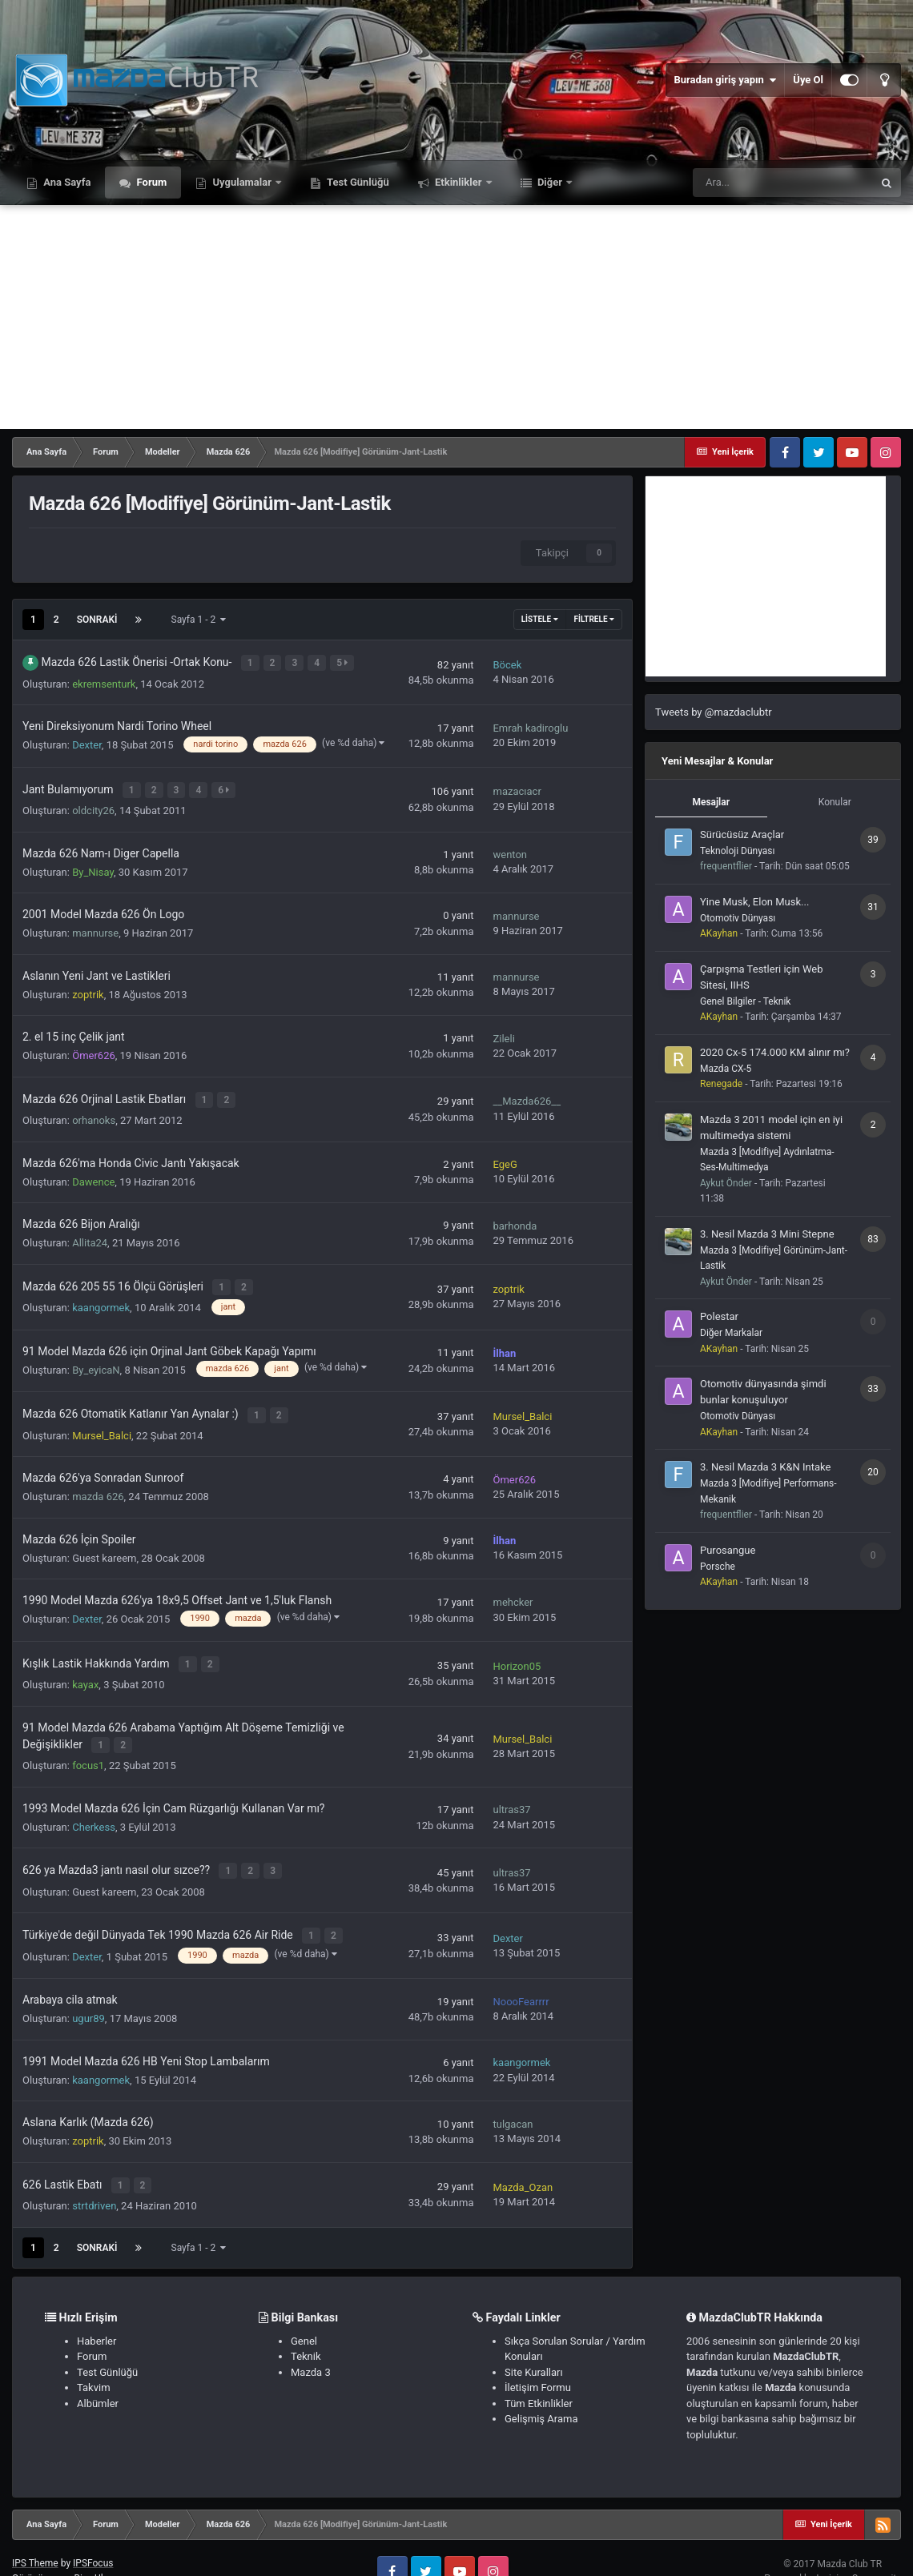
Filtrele (594, 619)
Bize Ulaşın (97, 2552)
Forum (150, 182)
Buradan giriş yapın (725, 80)
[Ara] (782, 182)
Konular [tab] (834, 802)
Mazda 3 (311, 2346)
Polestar (719, 1316)
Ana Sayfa (65, 182)
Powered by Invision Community (832, 2552)
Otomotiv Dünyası (737, 918)
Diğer (550, 182)
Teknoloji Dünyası (737, 851)
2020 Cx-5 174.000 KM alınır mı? (775, 1052)
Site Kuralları (534, 2346)
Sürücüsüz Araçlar (742, 835)
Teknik (306, 2331)
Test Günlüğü (356, 182)
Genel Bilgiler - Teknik (745, 1001)
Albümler (98, 2377)
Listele (539, 619)
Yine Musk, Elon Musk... (754, 902)
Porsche (717, 1566)
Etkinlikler (458, 182)
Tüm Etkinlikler (539, 2377)
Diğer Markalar (731, 1332)
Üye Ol (808, 80)
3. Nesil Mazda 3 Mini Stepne (767, 1234)
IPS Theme (35, 2537)
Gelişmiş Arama (541, 2393)
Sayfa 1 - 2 (199, 619)
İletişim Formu (538, 2362)
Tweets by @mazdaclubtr (713, 712)
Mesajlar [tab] (711, 802)
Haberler (96, 2315)
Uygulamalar (242, 182)
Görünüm (35, 2552)
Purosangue (727, 1550)
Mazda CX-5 (725, 1068)
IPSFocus (93, 2537)
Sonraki (97, 619)
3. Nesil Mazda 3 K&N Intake (765, 1467)
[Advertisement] (456, 317)
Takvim (94, 2362)
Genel (304, 2315)
